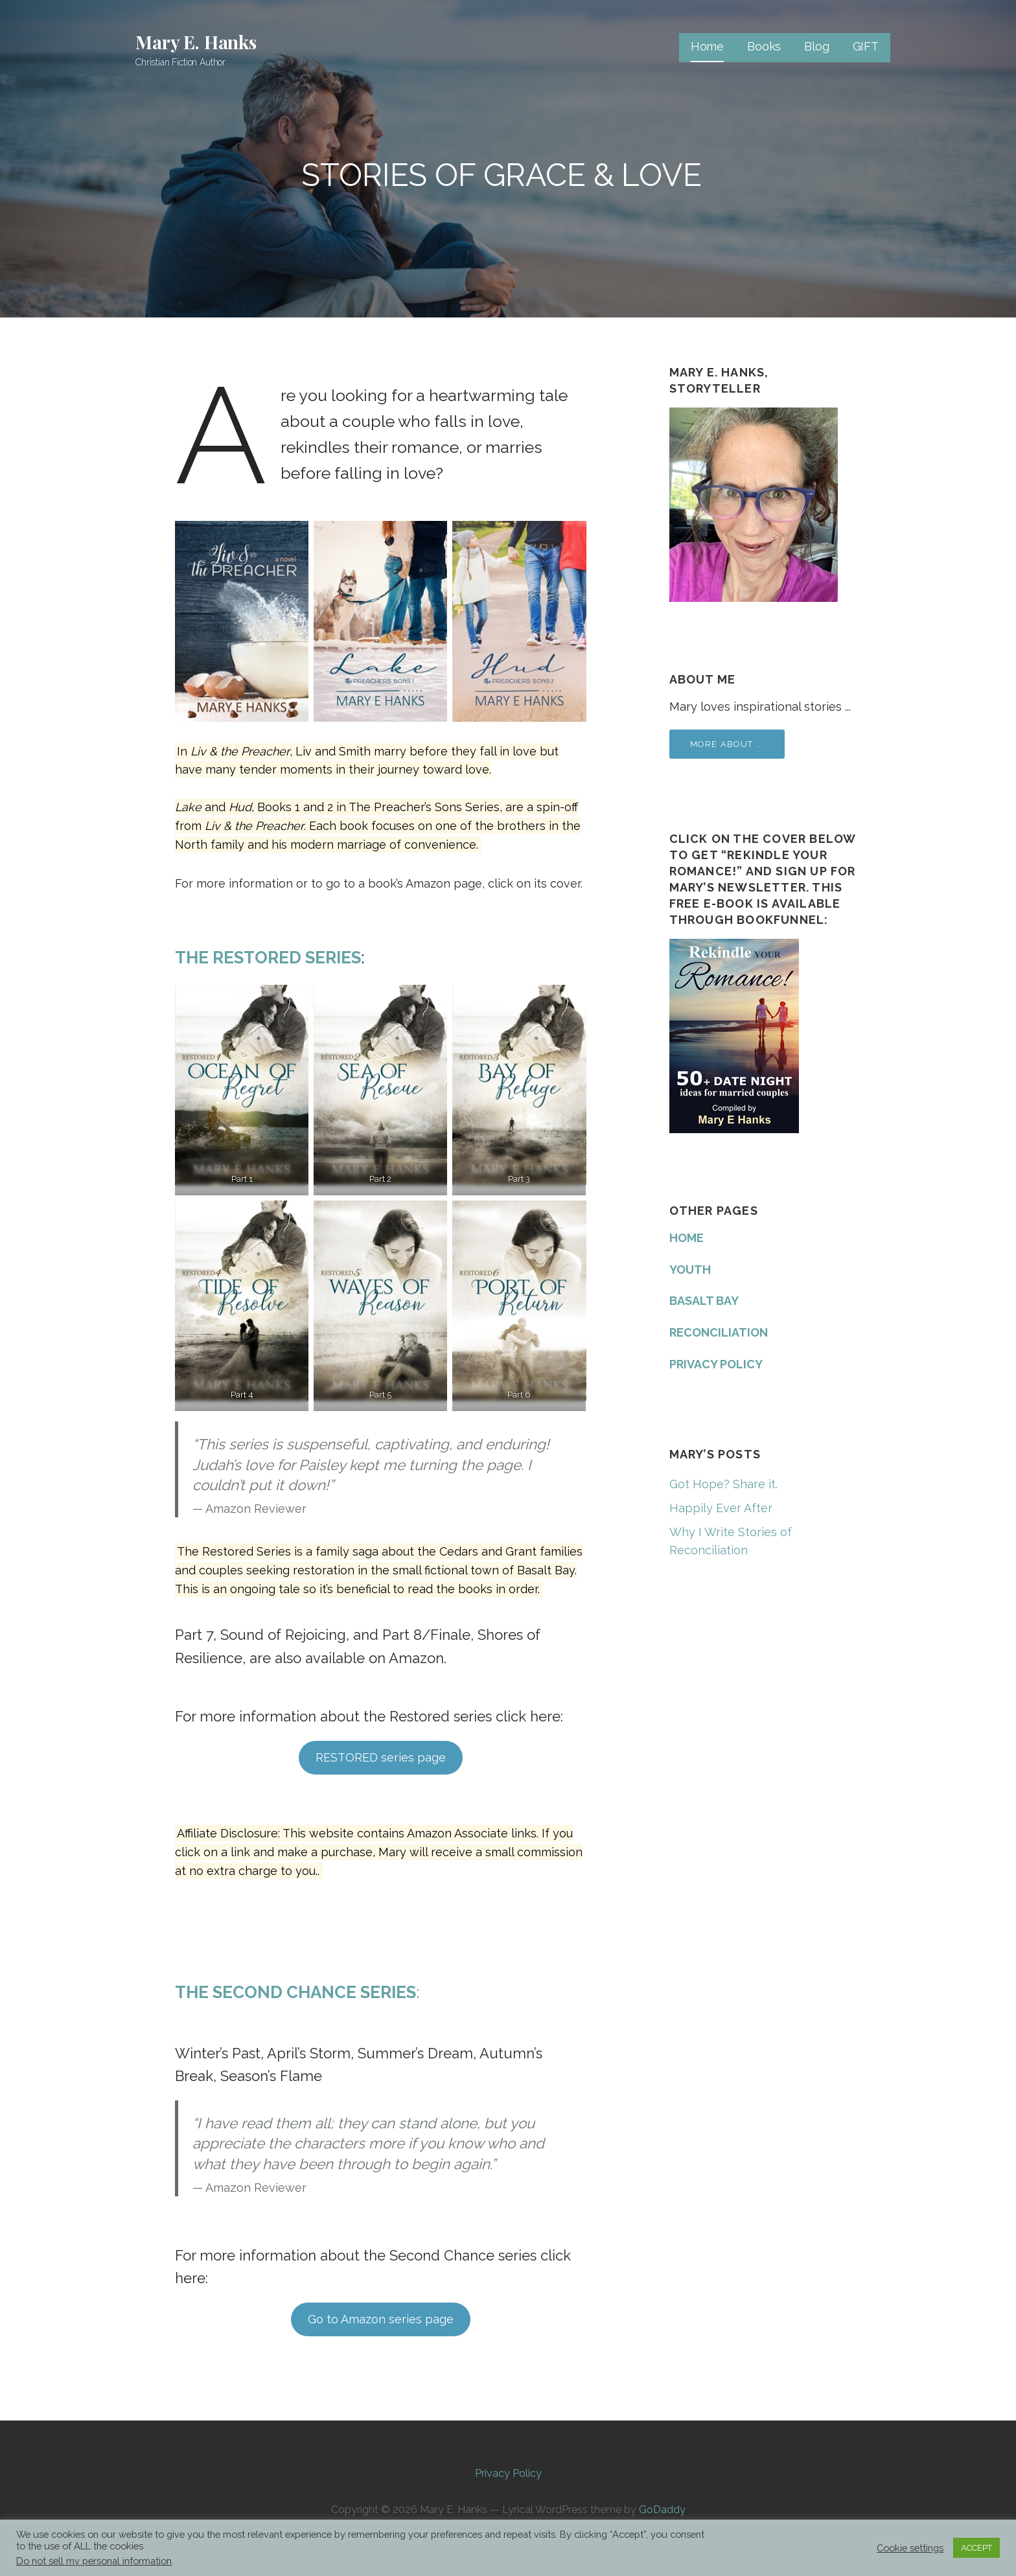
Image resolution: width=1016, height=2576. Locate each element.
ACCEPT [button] (976, 2548)
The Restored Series (268, 957)
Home (707, 46)
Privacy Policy (508, 2473)
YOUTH (690, 1269)
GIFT (866, 46)
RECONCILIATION (718, 1332)
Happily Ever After (720, 1508)
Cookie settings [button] (910, 2547)
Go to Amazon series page (381, 2319)
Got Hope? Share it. (723, 1484)
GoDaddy (662, 2509)
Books (764, 46)
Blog (816, 46)
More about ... (727, 744)
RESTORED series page (381, 1757)
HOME (686, 1238)
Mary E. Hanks (196, 42)
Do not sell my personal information (94, 2560)
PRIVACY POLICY (716, 1364)
